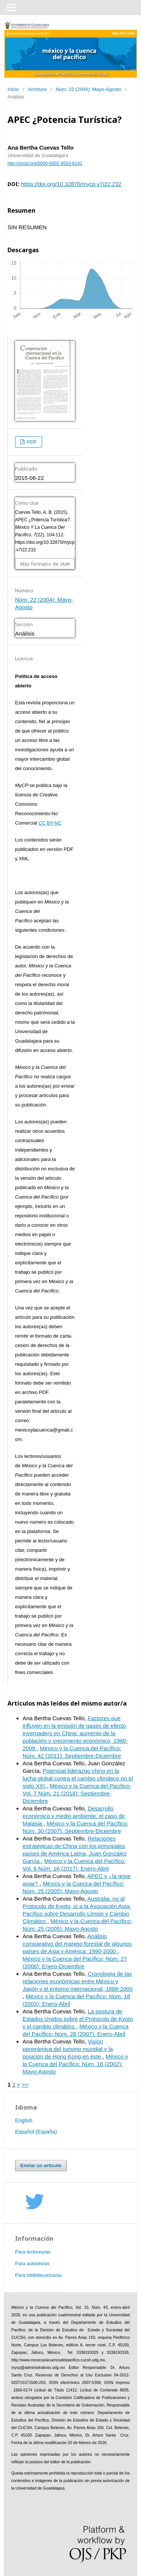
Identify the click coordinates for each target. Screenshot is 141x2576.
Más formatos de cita (43, 563)
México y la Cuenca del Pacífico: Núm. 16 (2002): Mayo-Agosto (75, 2064)
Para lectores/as (32, 2252)
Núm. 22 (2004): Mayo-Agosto (88, 89)
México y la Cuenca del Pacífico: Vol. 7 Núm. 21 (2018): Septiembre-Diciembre (77, 1793)
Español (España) (36, 2132)
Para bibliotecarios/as (38, 2275)
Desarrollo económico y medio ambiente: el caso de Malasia (74, 1816)
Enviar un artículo (41, 2165)
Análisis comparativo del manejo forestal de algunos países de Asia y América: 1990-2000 (77, 1943)
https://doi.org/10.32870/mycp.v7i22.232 (71, 184)
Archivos (37, 89)
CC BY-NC (50, 823)
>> (25, 2084)
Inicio (13, 89)
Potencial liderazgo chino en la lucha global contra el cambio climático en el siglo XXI (78, 1778)
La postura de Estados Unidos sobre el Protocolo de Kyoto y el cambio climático (78, 2019)
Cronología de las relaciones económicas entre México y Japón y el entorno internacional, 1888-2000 (78, 1981)
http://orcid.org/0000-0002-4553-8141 (45, 163)
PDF (31, 442)
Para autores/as (32, 2263)
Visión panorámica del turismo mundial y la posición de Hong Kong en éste (68, 2049)
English (23, 2120)
